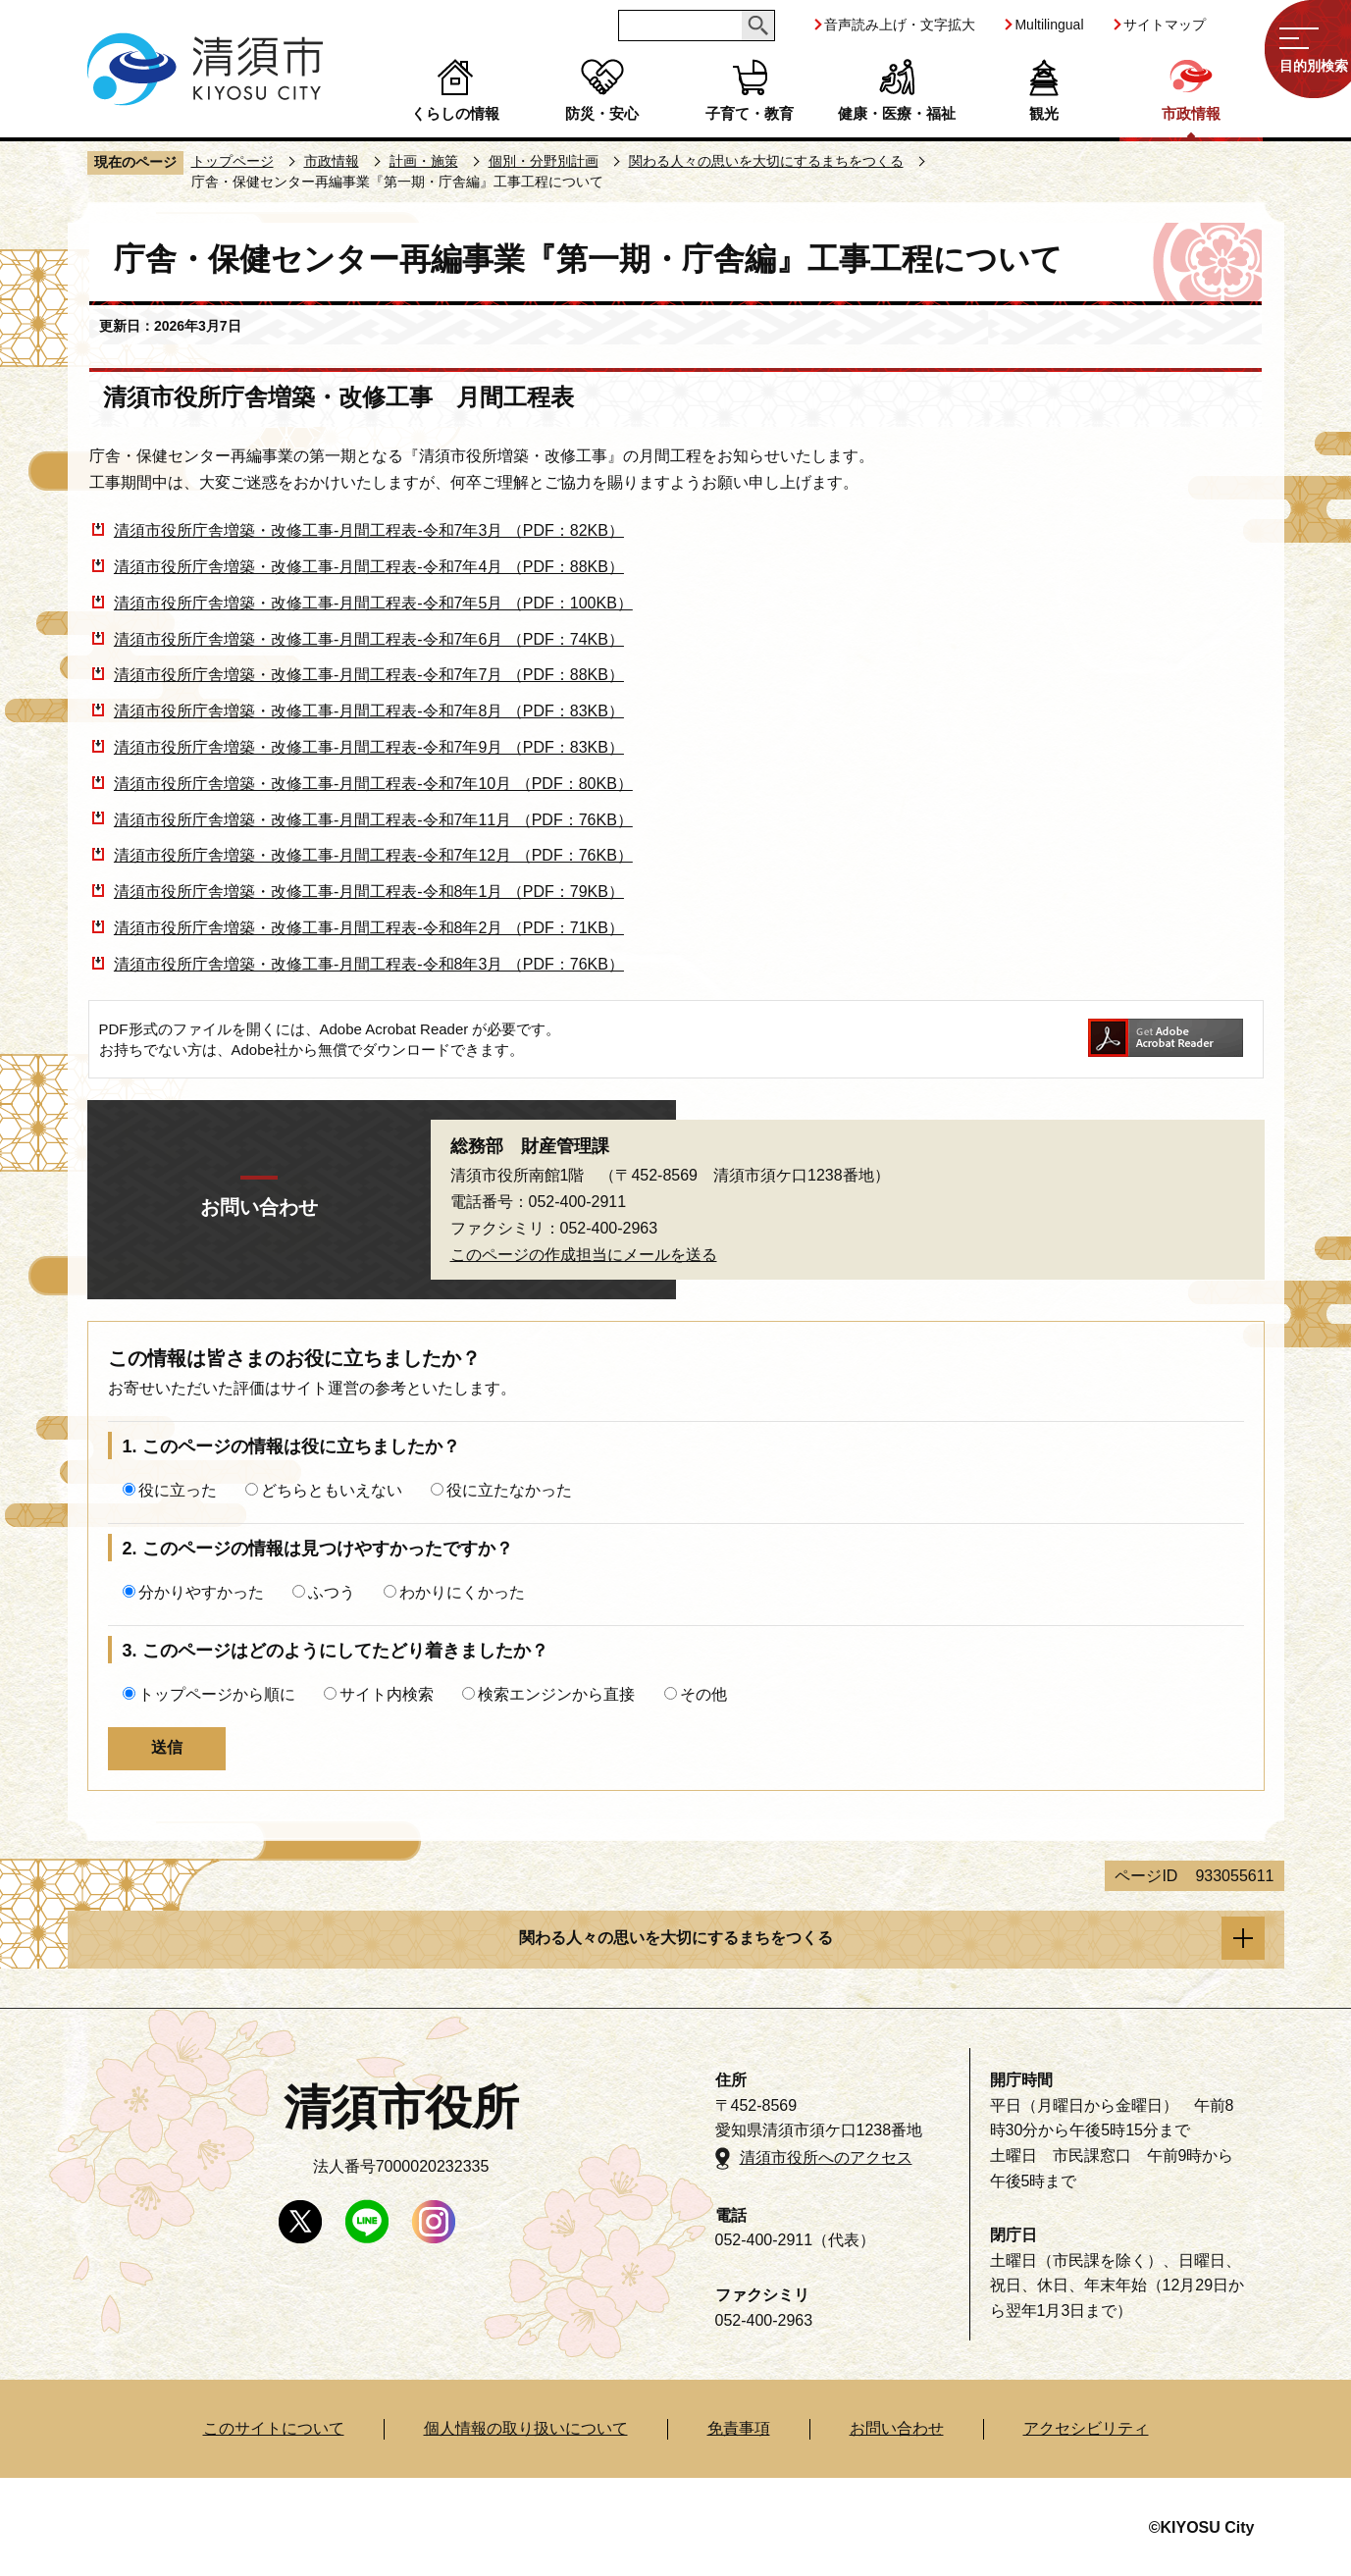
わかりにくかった (462, 1592)
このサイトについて (273, 2428)
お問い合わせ (897, 2428)
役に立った (177, 1490)
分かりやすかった (201, 1592)
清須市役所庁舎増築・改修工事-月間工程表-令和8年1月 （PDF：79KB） (369, 891)
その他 (703, 1694)
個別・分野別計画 (543, 161)
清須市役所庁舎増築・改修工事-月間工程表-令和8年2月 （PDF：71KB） (369, 928)
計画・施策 (424, 161)
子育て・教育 (749, 113)
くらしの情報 (455, 113)
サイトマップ (1164, 24)
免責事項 (738, 2428)
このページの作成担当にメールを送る (583, 1254)
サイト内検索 (386, 1694)
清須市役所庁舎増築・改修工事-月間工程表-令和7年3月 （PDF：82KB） (369, 530)
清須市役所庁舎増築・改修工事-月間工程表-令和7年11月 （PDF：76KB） (373, 820)
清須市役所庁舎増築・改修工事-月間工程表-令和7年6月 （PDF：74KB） (369, 639)
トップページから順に (216, 1694)
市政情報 (1191, 113)
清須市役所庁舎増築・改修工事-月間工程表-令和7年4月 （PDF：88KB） (369, 566)
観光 (1044, 113)
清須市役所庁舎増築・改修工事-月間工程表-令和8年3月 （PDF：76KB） (369, 964)
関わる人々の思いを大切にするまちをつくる (766, 161)
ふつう (331, 1592)
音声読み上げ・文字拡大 (899, 24)
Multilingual (1048, 24)
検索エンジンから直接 (556, 1694)
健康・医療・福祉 (897, 113)
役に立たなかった (509, 1490)
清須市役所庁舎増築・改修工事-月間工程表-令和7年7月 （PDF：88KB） (369, 674)
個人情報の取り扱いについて (526, 2428)
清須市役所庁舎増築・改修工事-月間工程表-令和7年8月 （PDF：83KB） (369, 711)
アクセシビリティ (1086, 2428)
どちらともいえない (331, 1490)
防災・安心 (602, 113)
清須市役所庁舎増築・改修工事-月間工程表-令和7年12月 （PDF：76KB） (373, 855)
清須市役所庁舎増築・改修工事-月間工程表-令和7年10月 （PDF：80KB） (373, 783)
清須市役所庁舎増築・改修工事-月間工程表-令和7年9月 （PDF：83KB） (369, 747)
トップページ (232, 161)
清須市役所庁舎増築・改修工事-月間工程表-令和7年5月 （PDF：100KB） (373, 603)
